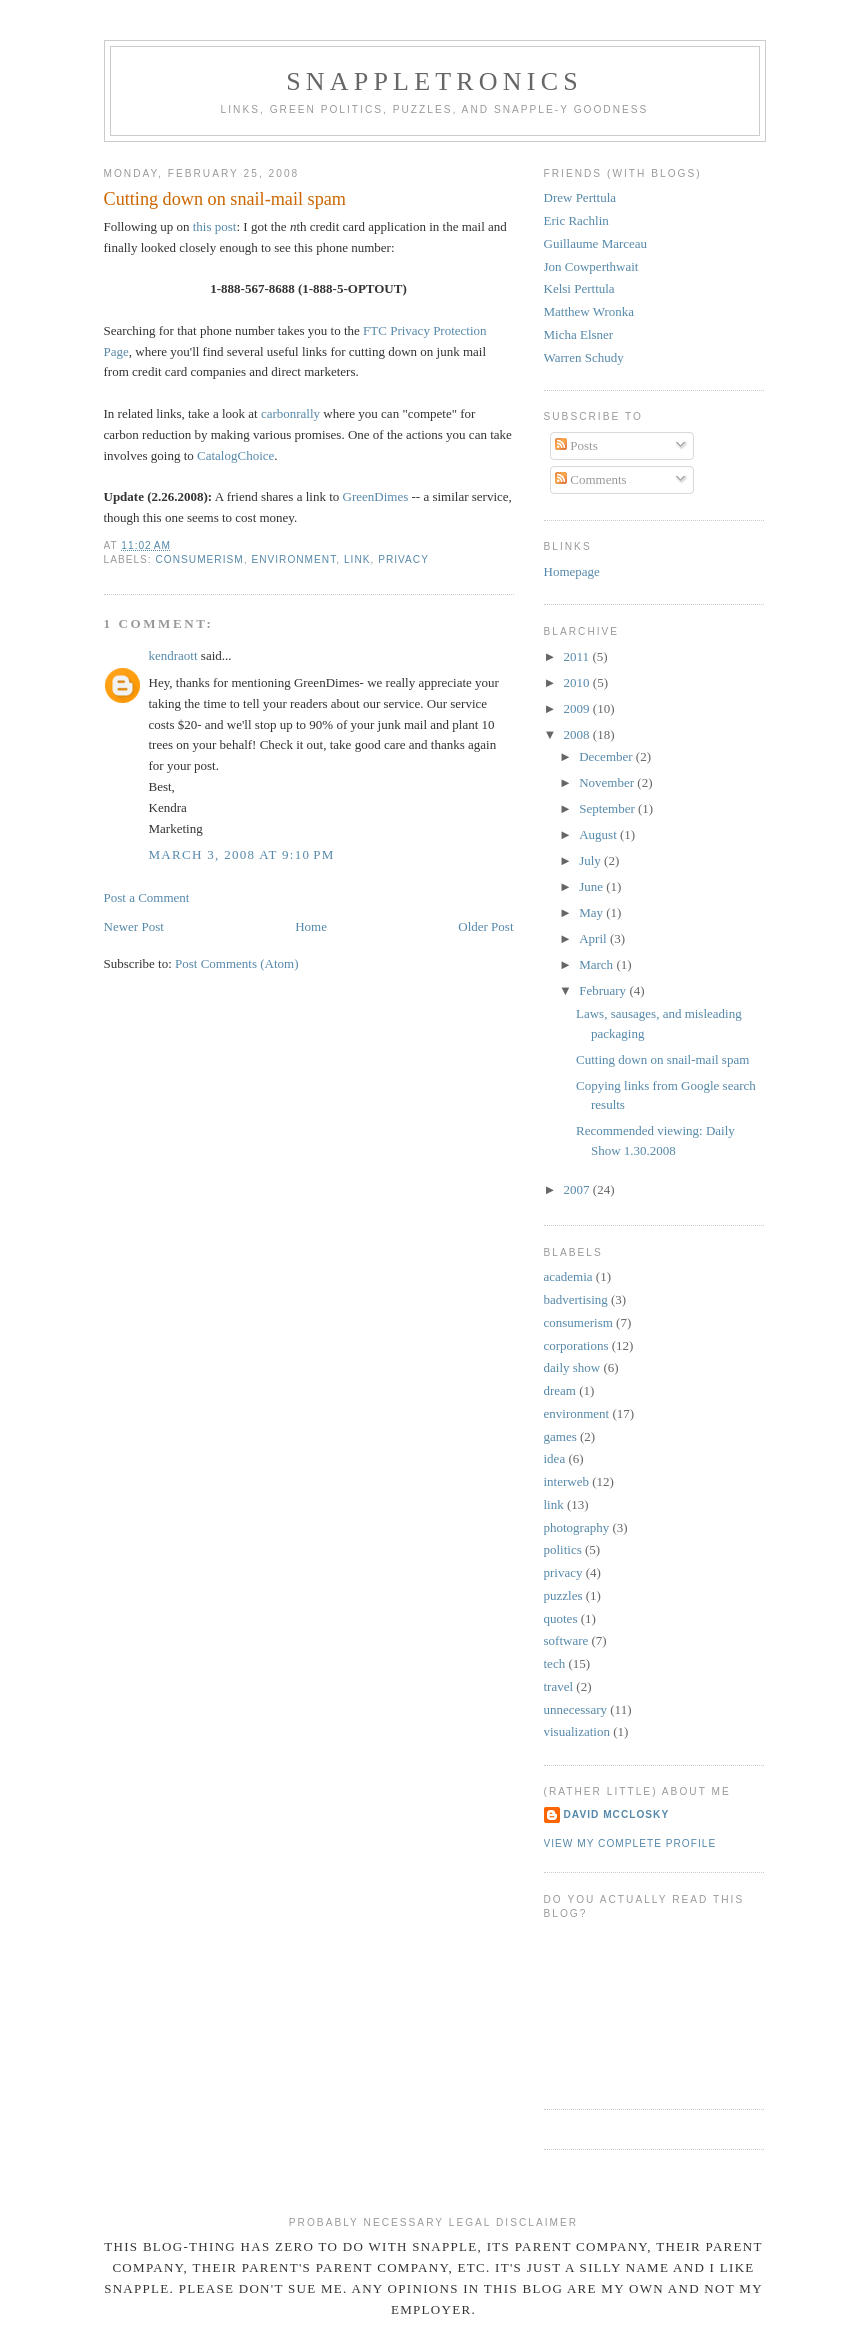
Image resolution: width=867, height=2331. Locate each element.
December (607, 756)
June (592, 886)
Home (311, 926)
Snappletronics (434, 81)
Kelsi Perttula (579, 288)
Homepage (572, 571)
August (599, 834)
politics (563, 1549)
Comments (591, 479)
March (597, 964)
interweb (566, 1481)
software (566, 1640)
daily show (572, 1367)
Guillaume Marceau (596, 243)
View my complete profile (630, 1843)
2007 (578, 1189)
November (608, 782)
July (591, 860)
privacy (403, 559)
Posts (576, 445)
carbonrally (290, 413)
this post (215, 226)
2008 (578, 734)
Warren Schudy (584, 357)
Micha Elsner (579, 334)
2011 (578, 656)
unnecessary (576, 1709)
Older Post (485, 926)
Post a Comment (147, 897)
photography (577, 1527)
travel (559, 1686)
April (594, 938)
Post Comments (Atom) (237, 963)
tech (555, 1663)
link (357, 559)
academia (568, 1276)
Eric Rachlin (576, 220)
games (560, 1436)
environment (293, 559)
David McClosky (617, 1814)
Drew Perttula (580, 197)
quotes (561, 1618)
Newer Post (134, 926)
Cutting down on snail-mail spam (662, 1059)
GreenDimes (376, 496)
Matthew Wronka (589, 311)
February (604, 990)
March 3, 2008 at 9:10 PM (242, 854)
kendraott (173, 655)
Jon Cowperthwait (591, 266)
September (608, 808)
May (592, 912)
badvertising (576, 1299)
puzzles (563, 1595)
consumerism (200, 559)
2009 (578, 708)
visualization (577, 1731)
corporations (576, 1345)
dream (560, 1390)
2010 (578, 682)
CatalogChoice (235, 455)
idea (555, 1458)
